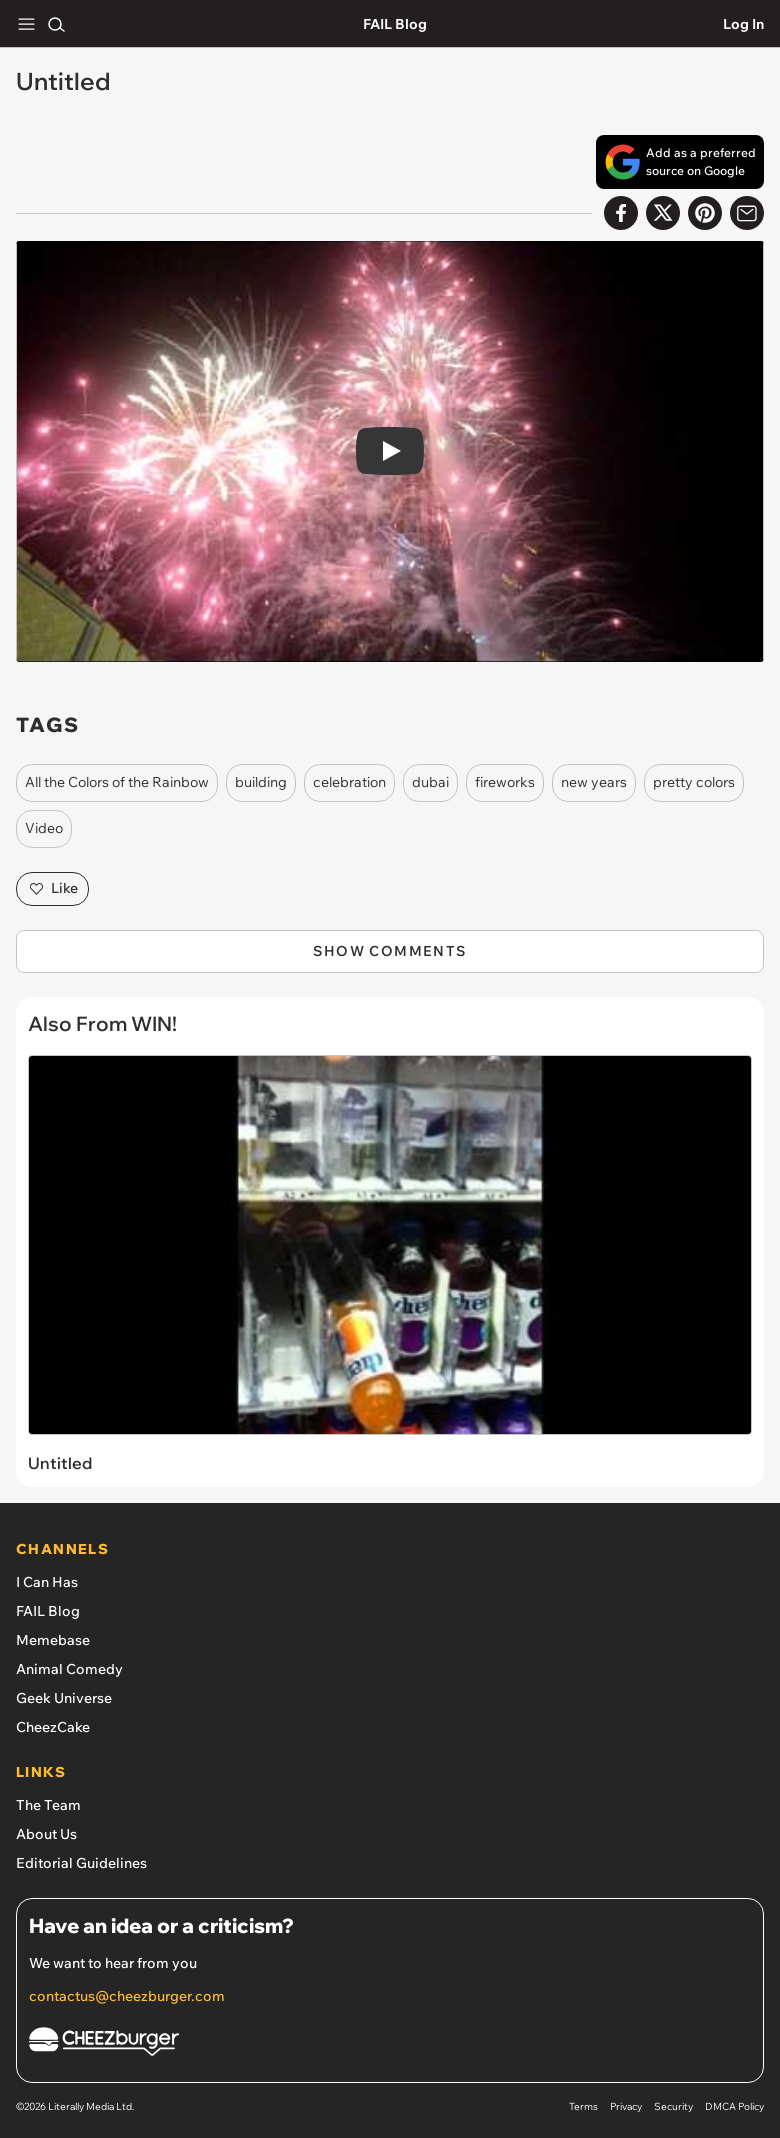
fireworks (505, 782)
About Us (46, 1834)
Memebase (53, 1640)
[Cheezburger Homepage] (390, 2044)
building (261, 782)
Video (44, 828)
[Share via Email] (747, 213)
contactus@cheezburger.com (127, 1996)
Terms (583, 2106)
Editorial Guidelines (81, 1863)
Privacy (626, 2106)
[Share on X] (663, 213)
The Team (48, 1805)
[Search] (56, 24)
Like (52, 889)
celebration (349, 782)
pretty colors (694, 782)
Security (673, 2106)
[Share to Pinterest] (705, 213)
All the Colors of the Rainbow (117, 782)
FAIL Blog (395, 24)
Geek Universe (64, 1698)
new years (594, 782)
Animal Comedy (69, 1669)
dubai (430, 782)
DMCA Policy (734, 2106)
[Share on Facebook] (621, 213)
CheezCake (53, 1727)
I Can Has (47, 1582)
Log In (743, 24)
